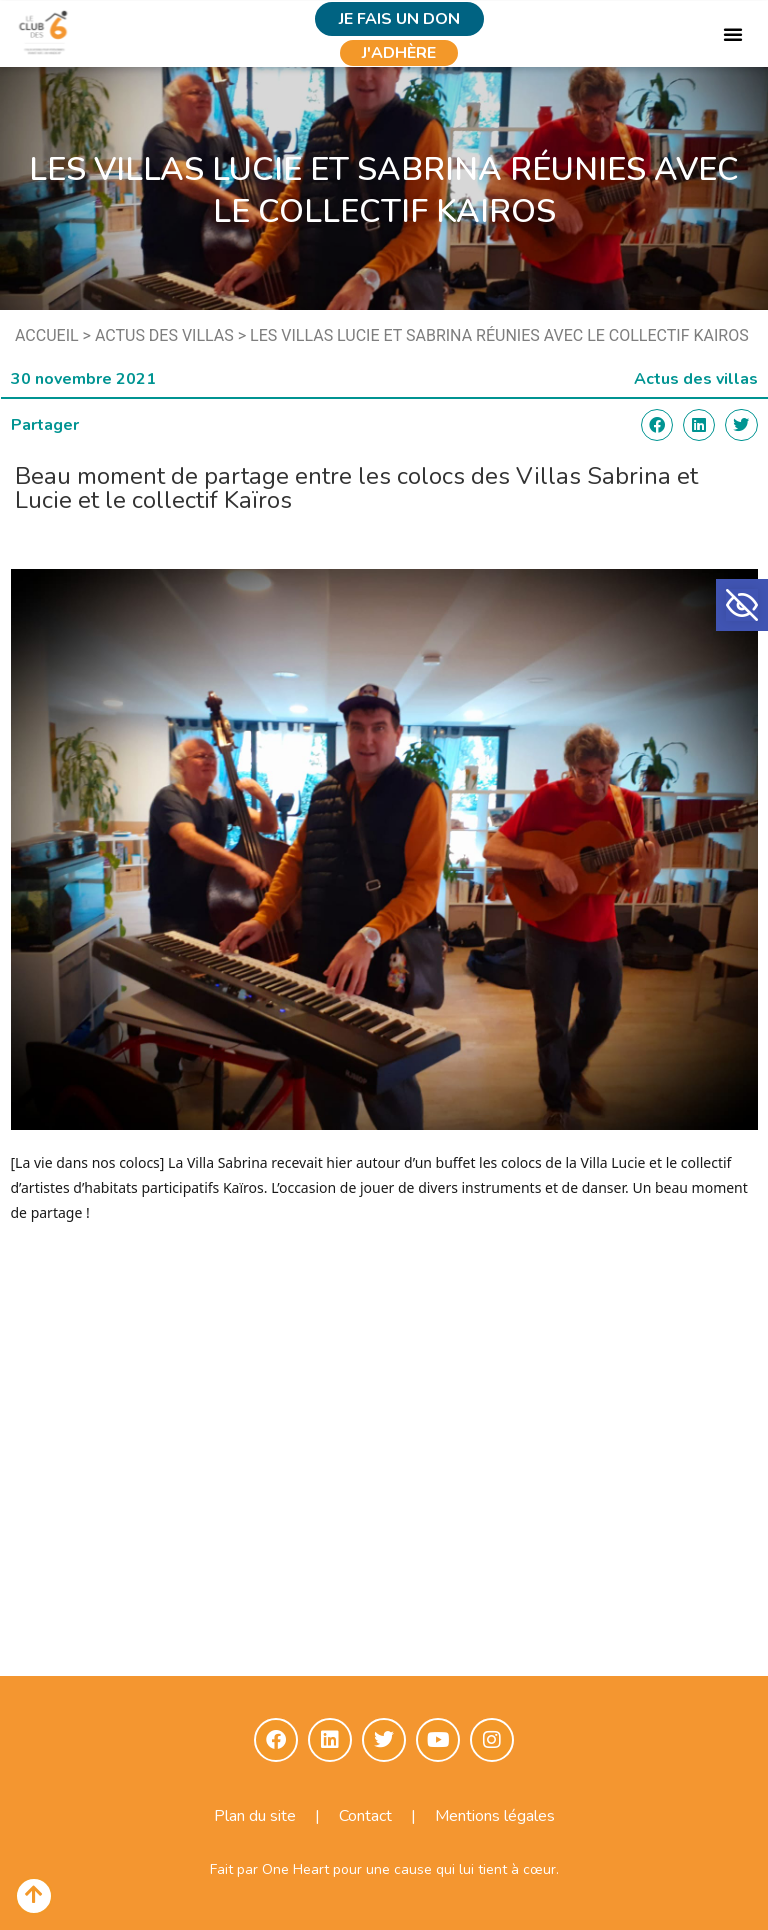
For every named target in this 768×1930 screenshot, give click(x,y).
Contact (365, 1816)
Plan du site (255, 1816)
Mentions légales (495, 1816)
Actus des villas (164, 335)
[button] (742, 605)
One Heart (295, 1869)
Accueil (47, 335)
